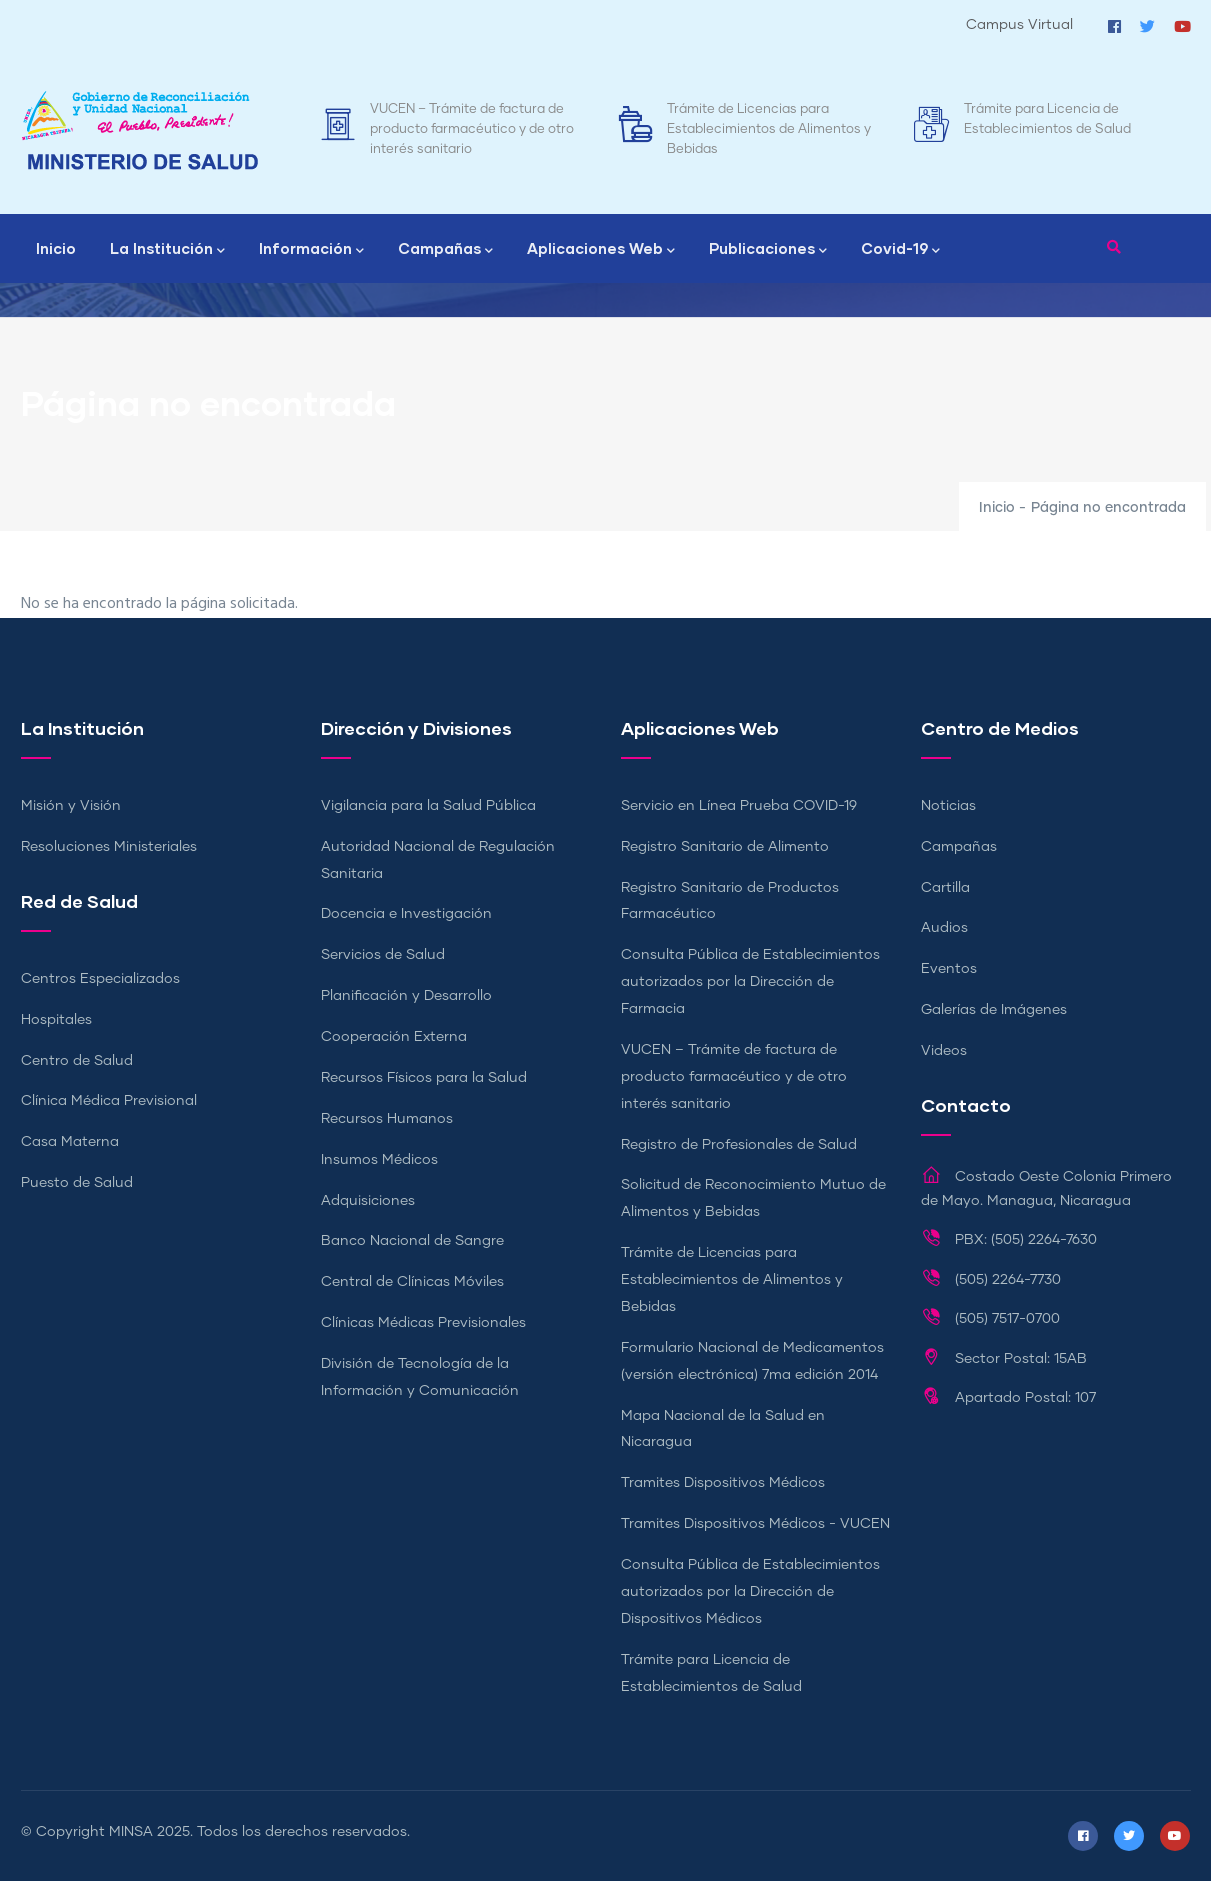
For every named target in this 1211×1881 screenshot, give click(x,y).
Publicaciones (768, 250)
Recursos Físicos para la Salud (424, 1078)
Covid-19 (900, 250)
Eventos (949, 969)
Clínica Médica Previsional (109, 1101)
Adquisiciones (368, 1201)
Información (311, 250)
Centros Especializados (100, 979)
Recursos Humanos (387, 1119)
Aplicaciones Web (601, 250)
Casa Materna (70, 1142)
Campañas (445, 250)
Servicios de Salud (383, 955)
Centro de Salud (77, 1061)
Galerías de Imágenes (994, 1010)
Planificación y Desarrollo (406, 996)
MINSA (131, 1832)
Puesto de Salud (77, 1183)
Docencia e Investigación (406, 914)
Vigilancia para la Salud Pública (428, 806)
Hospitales (56, 1020)
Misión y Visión (71, 806)
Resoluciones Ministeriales (109, 847)
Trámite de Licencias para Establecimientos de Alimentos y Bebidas (769, 129)
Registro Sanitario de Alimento (725, 847)
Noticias (948, 806)
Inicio (56, 248)
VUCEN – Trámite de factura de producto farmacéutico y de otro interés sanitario (472, 129)
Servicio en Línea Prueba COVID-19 (739, 806)
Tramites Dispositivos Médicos (723, 1483)
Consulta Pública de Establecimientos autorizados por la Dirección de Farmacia (750, 982)
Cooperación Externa (394, 1037)
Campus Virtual (1019, 25)
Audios (944, 928)
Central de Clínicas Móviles (412, 1282)
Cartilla (945, 888)
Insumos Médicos (379, 1160)
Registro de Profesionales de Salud (739, 1145)
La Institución (167, 250)
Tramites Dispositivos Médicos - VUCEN (755, 1524)
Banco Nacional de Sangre (412, 1241)
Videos (944, 1051)
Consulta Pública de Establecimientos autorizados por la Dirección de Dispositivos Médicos (750, 1592)
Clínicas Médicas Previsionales (423, 1323)
